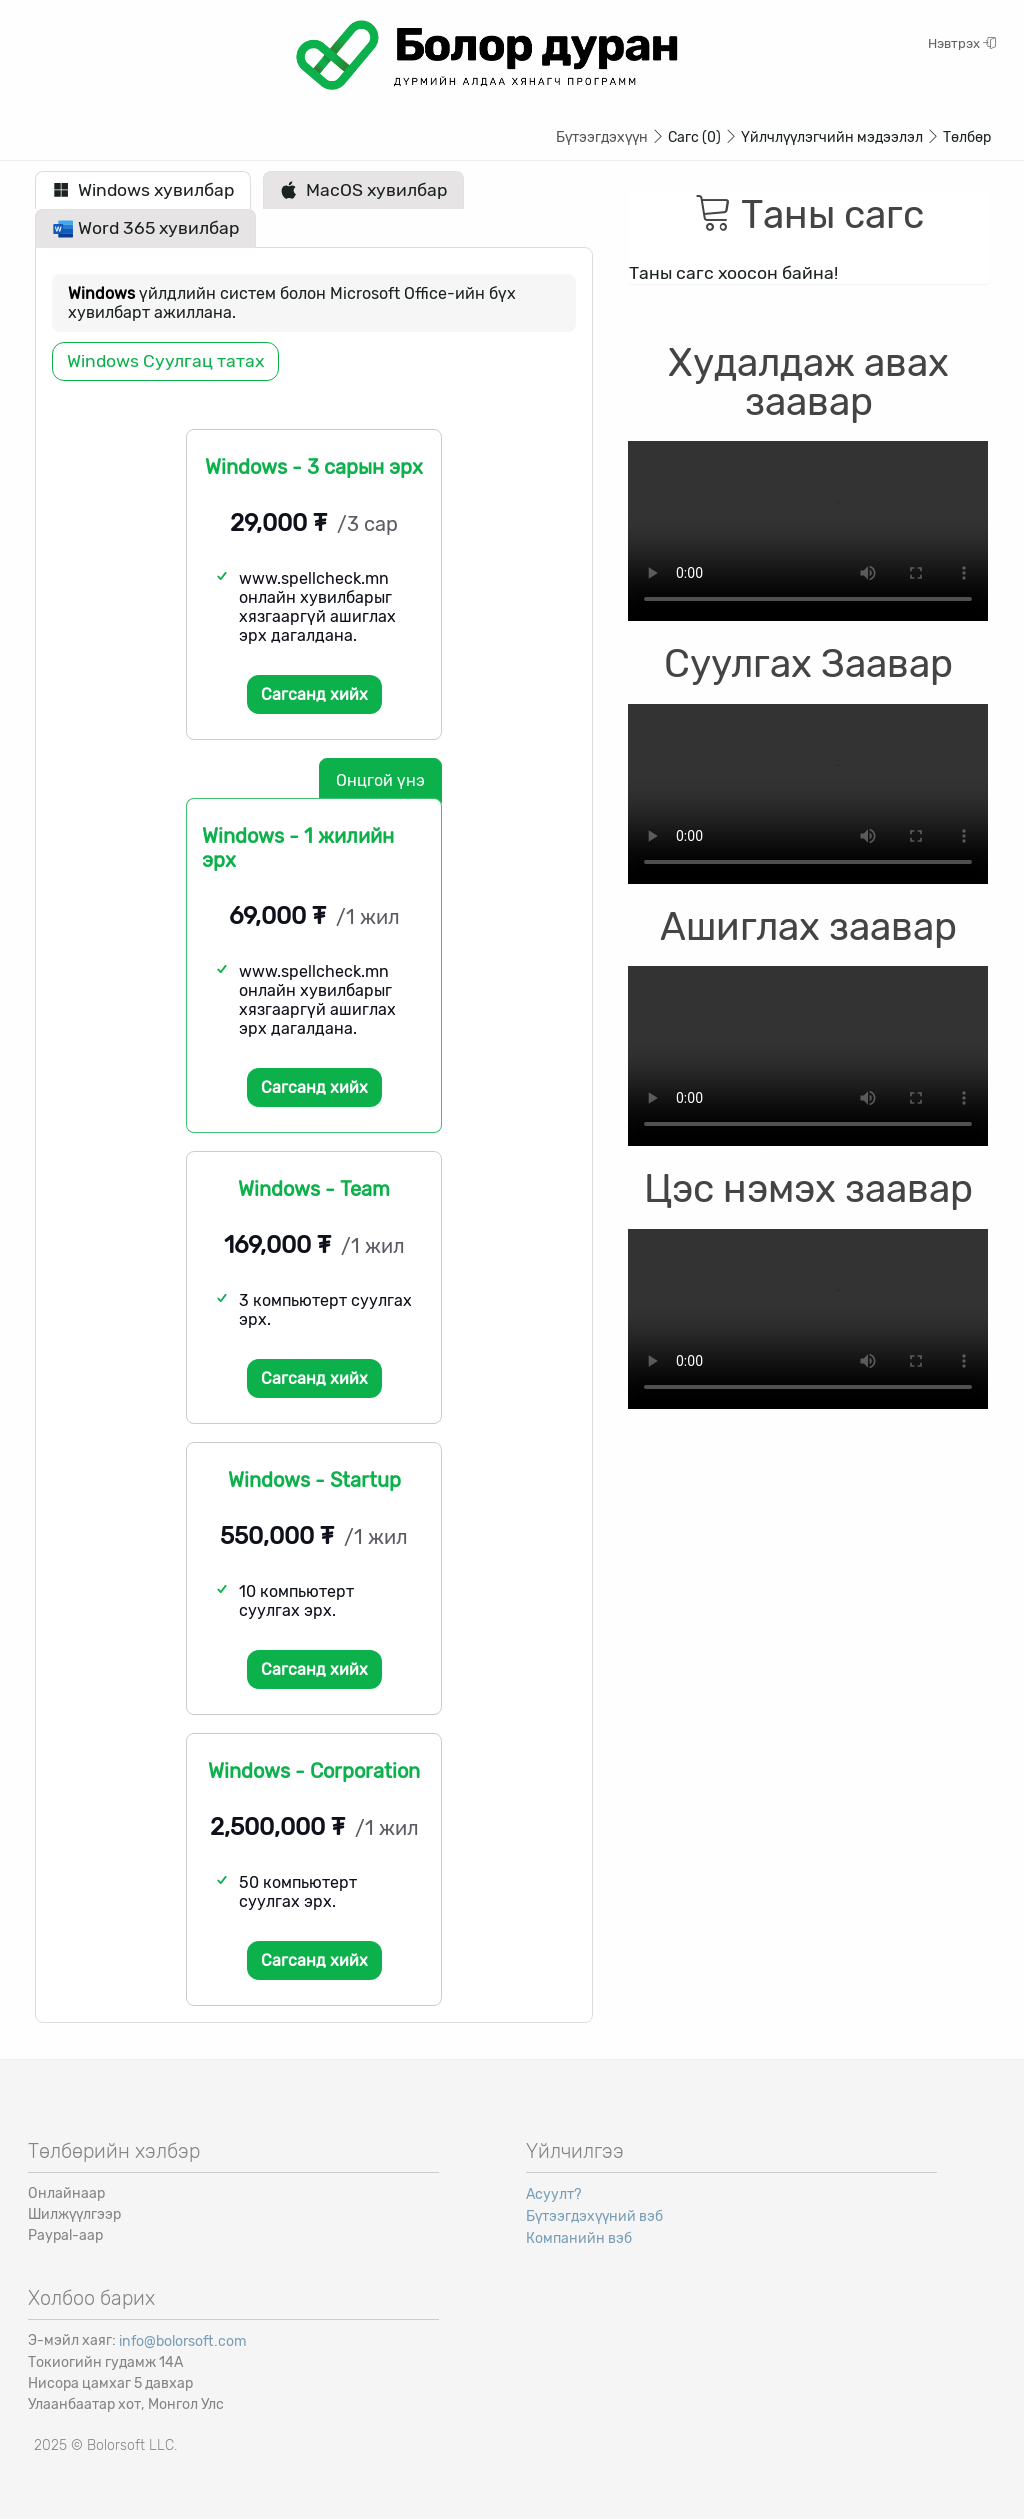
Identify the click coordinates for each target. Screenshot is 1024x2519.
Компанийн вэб (579, 2238)
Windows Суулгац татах (165, 361)
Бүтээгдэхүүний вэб (594, 2216)
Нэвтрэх (962, 43)
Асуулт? (553, 2194)
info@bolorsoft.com (183, 2341)
